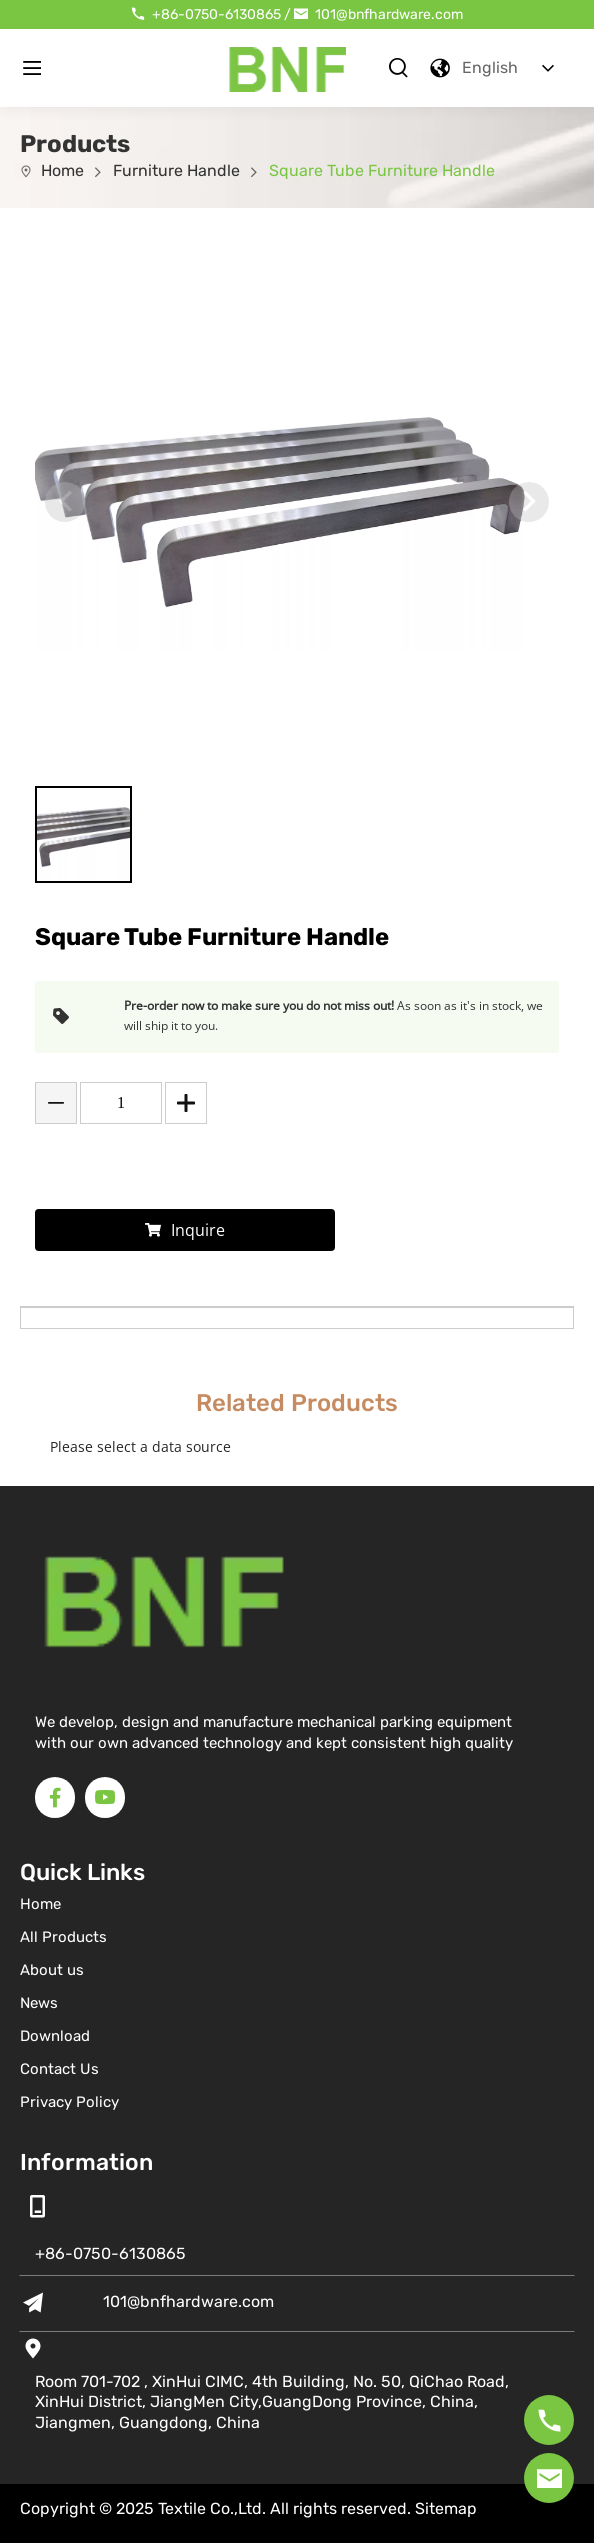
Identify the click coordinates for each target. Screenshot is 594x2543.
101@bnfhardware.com (389, 14)
